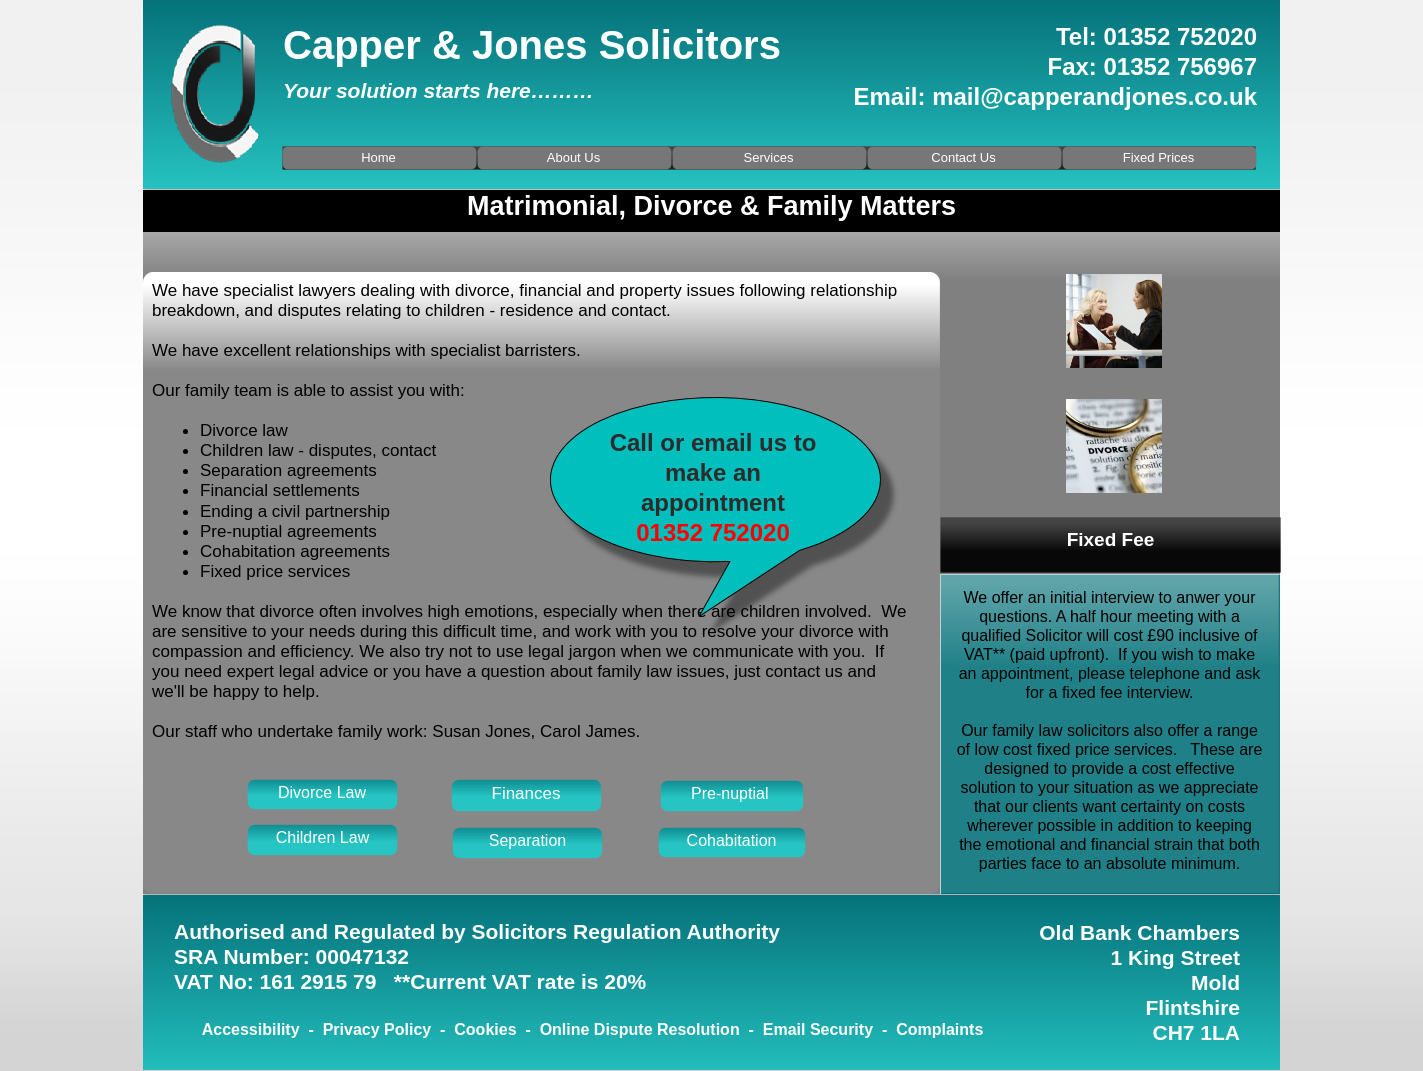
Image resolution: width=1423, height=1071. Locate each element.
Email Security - (829, 1029)
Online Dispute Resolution (640, 1029)
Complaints (939, 1029)
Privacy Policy (377, 1029)
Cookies (485, 1029)
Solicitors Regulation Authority (626, 931)
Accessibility (251, 1029)
